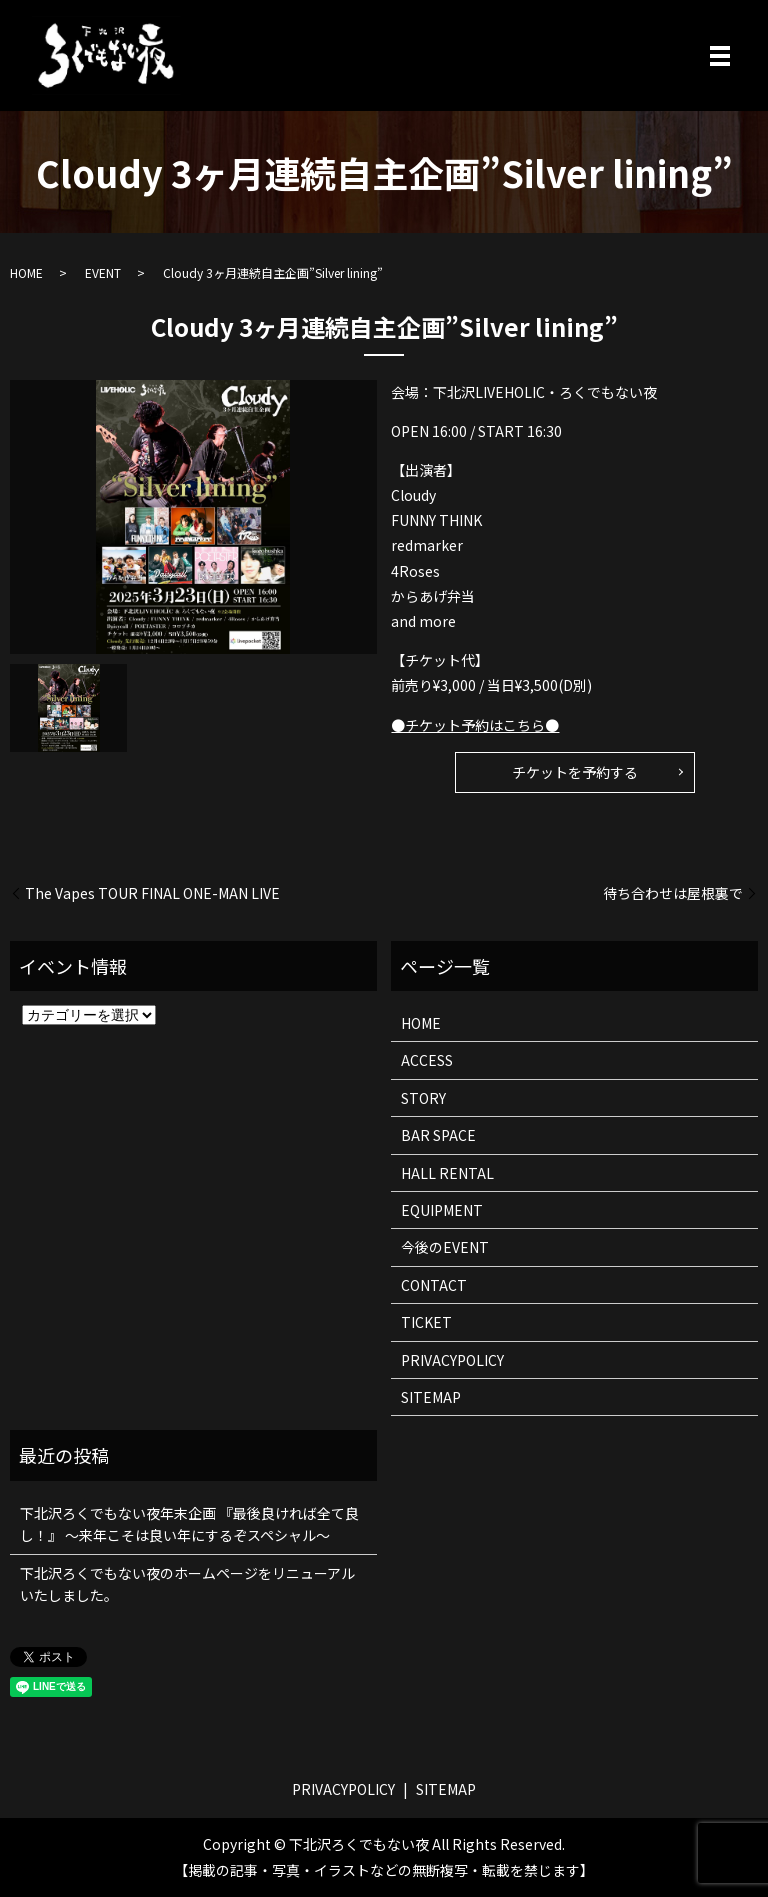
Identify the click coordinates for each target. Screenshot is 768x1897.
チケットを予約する (575, 772)
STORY (423, 1098)
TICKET (426, 1322)
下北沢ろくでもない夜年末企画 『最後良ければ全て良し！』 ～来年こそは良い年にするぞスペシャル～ (189, 1524)
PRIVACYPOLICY (452, 1360)
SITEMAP (431, 1397)
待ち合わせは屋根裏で (673, 893)
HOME (26, 272)
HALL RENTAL (447, 1173)
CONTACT (434, 1285)
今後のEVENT (445, 1247)
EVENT (103, 272)
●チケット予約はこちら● (475, 725)
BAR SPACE (438, 1135)
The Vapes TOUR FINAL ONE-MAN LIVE (152, 893)
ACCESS (427, 1060)
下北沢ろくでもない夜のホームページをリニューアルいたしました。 (187, 1584)
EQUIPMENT (442, 1210)
